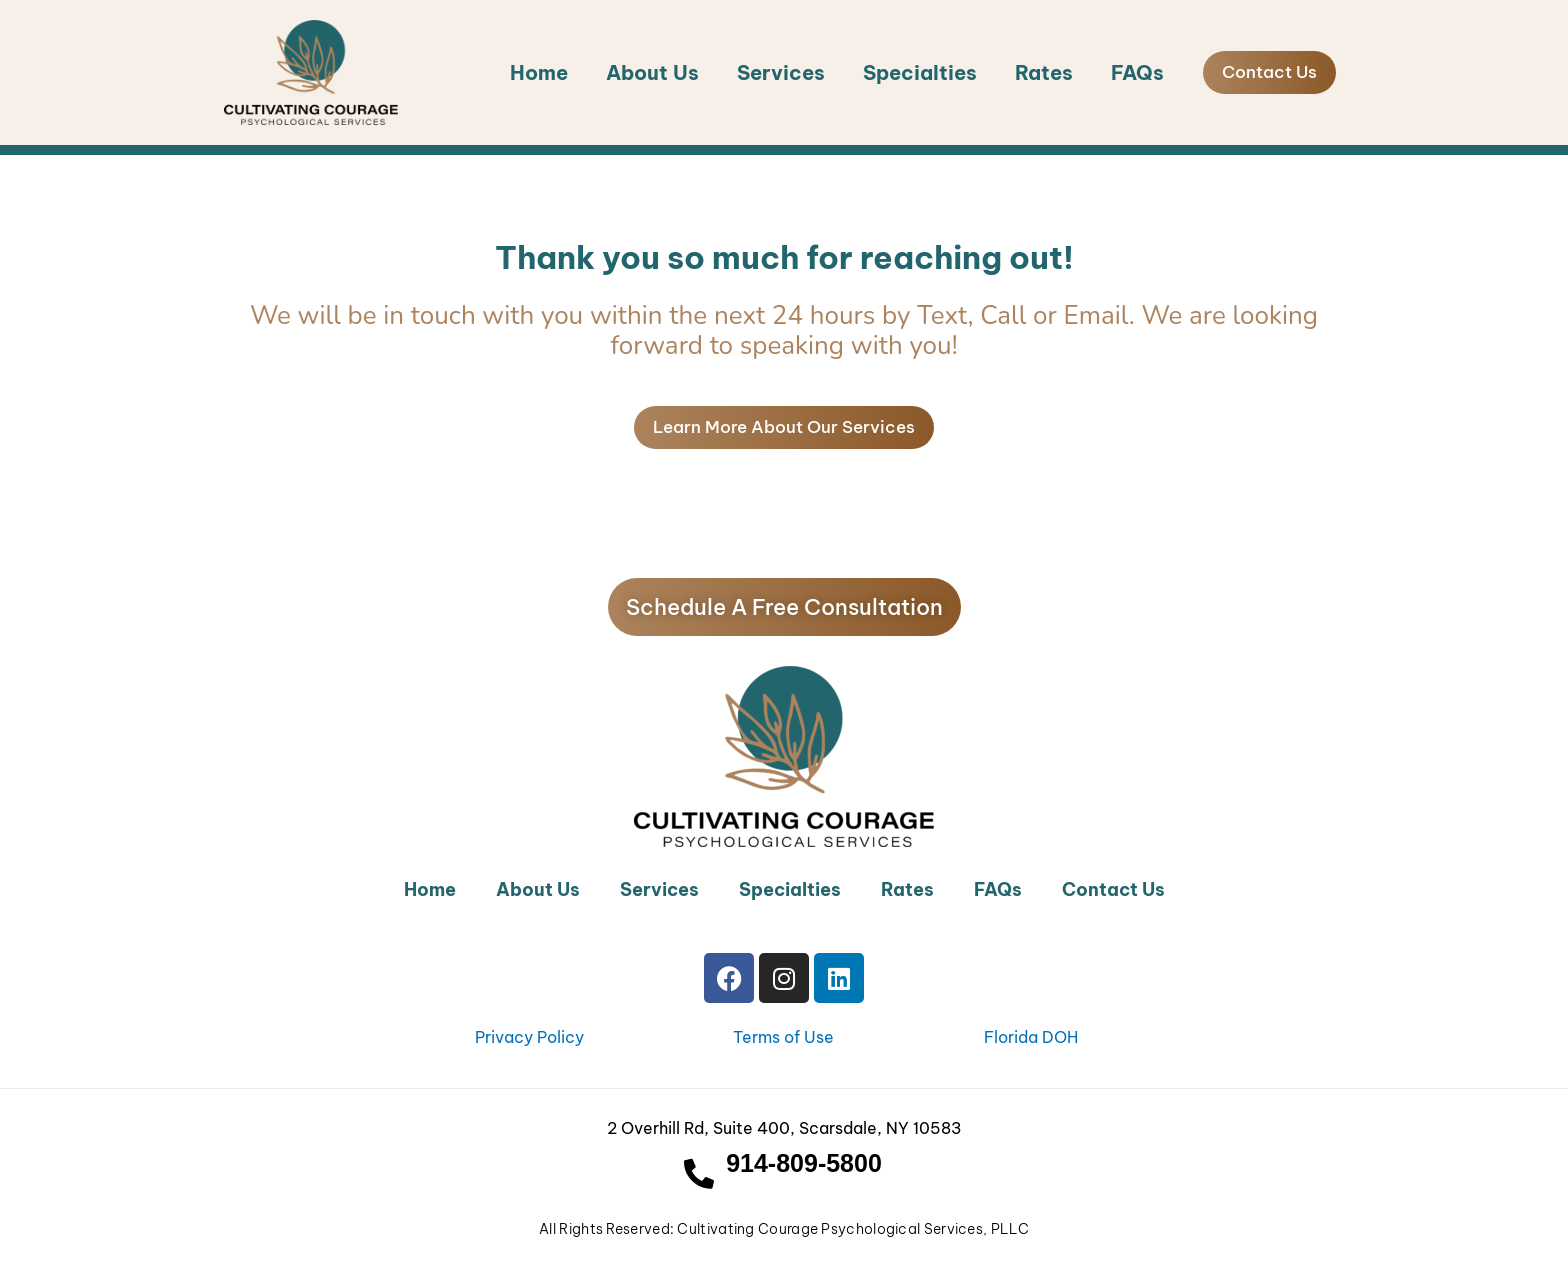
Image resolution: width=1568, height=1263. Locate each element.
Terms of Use (783, 1037)
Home (539, 72)
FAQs (1137, 72)
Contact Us (1113, 889)
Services (781, 72)
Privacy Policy (529, 1037)
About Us (652, 72)
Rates (1044, 72)
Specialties (920, 72)
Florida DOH (1031, 1037)
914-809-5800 (804, 1163)
